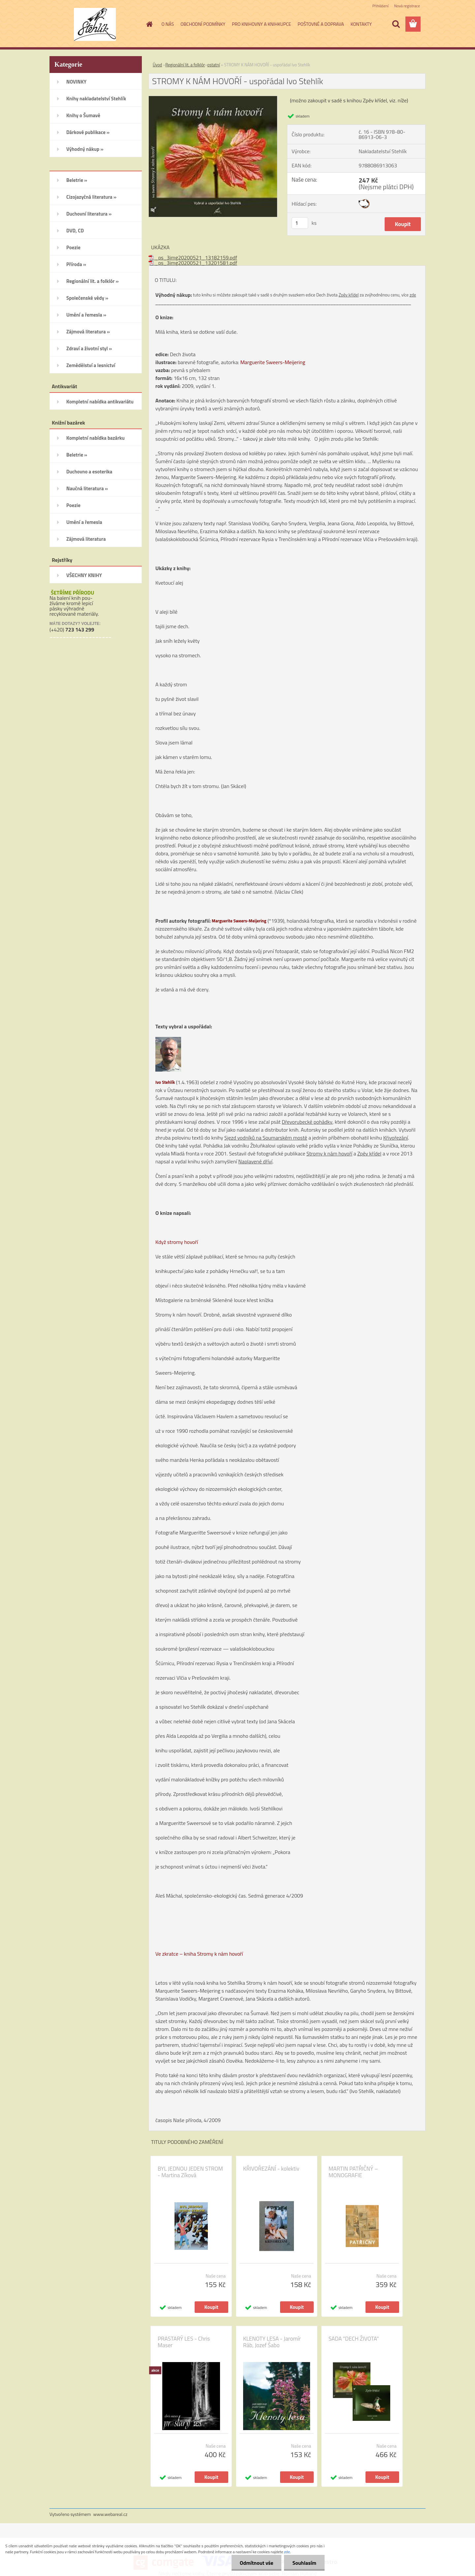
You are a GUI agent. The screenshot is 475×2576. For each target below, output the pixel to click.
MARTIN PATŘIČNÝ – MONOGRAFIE (353, 2172)
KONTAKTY (361, 23)
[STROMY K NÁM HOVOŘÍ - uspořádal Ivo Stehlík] (213, 99)
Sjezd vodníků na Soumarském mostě (265, 1138)
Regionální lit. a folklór (185, 64)
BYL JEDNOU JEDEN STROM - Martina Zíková (190, 2172)
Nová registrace (407, 6)
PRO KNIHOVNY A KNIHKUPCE (261, 23)
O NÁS (168, 23)
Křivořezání (395, 1138)
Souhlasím (304, 2563)
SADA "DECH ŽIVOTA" (354, 2338)
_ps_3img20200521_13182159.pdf (192, 257)
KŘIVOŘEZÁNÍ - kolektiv (271, 2168)
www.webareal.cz (110, 2514)
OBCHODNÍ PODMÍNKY (202, 23)
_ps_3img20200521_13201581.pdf (192, 263)
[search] (395, 24)
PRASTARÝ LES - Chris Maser (184, 2342)
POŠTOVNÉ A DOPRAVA (321, 23)
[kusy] (300, 223)
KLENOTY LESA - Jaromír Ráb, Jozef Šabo (272, 2342)
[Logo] (94, 24)
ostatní (213, 64)
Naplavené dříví (255, 1161)
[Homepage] (149, 24)
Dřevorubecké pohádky (307, 1122)
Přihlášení (380, 6)
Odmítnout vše (256, 2563)
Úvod (157, 64)
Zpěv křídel (348, 295)
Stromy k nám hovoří (329, 1153)
